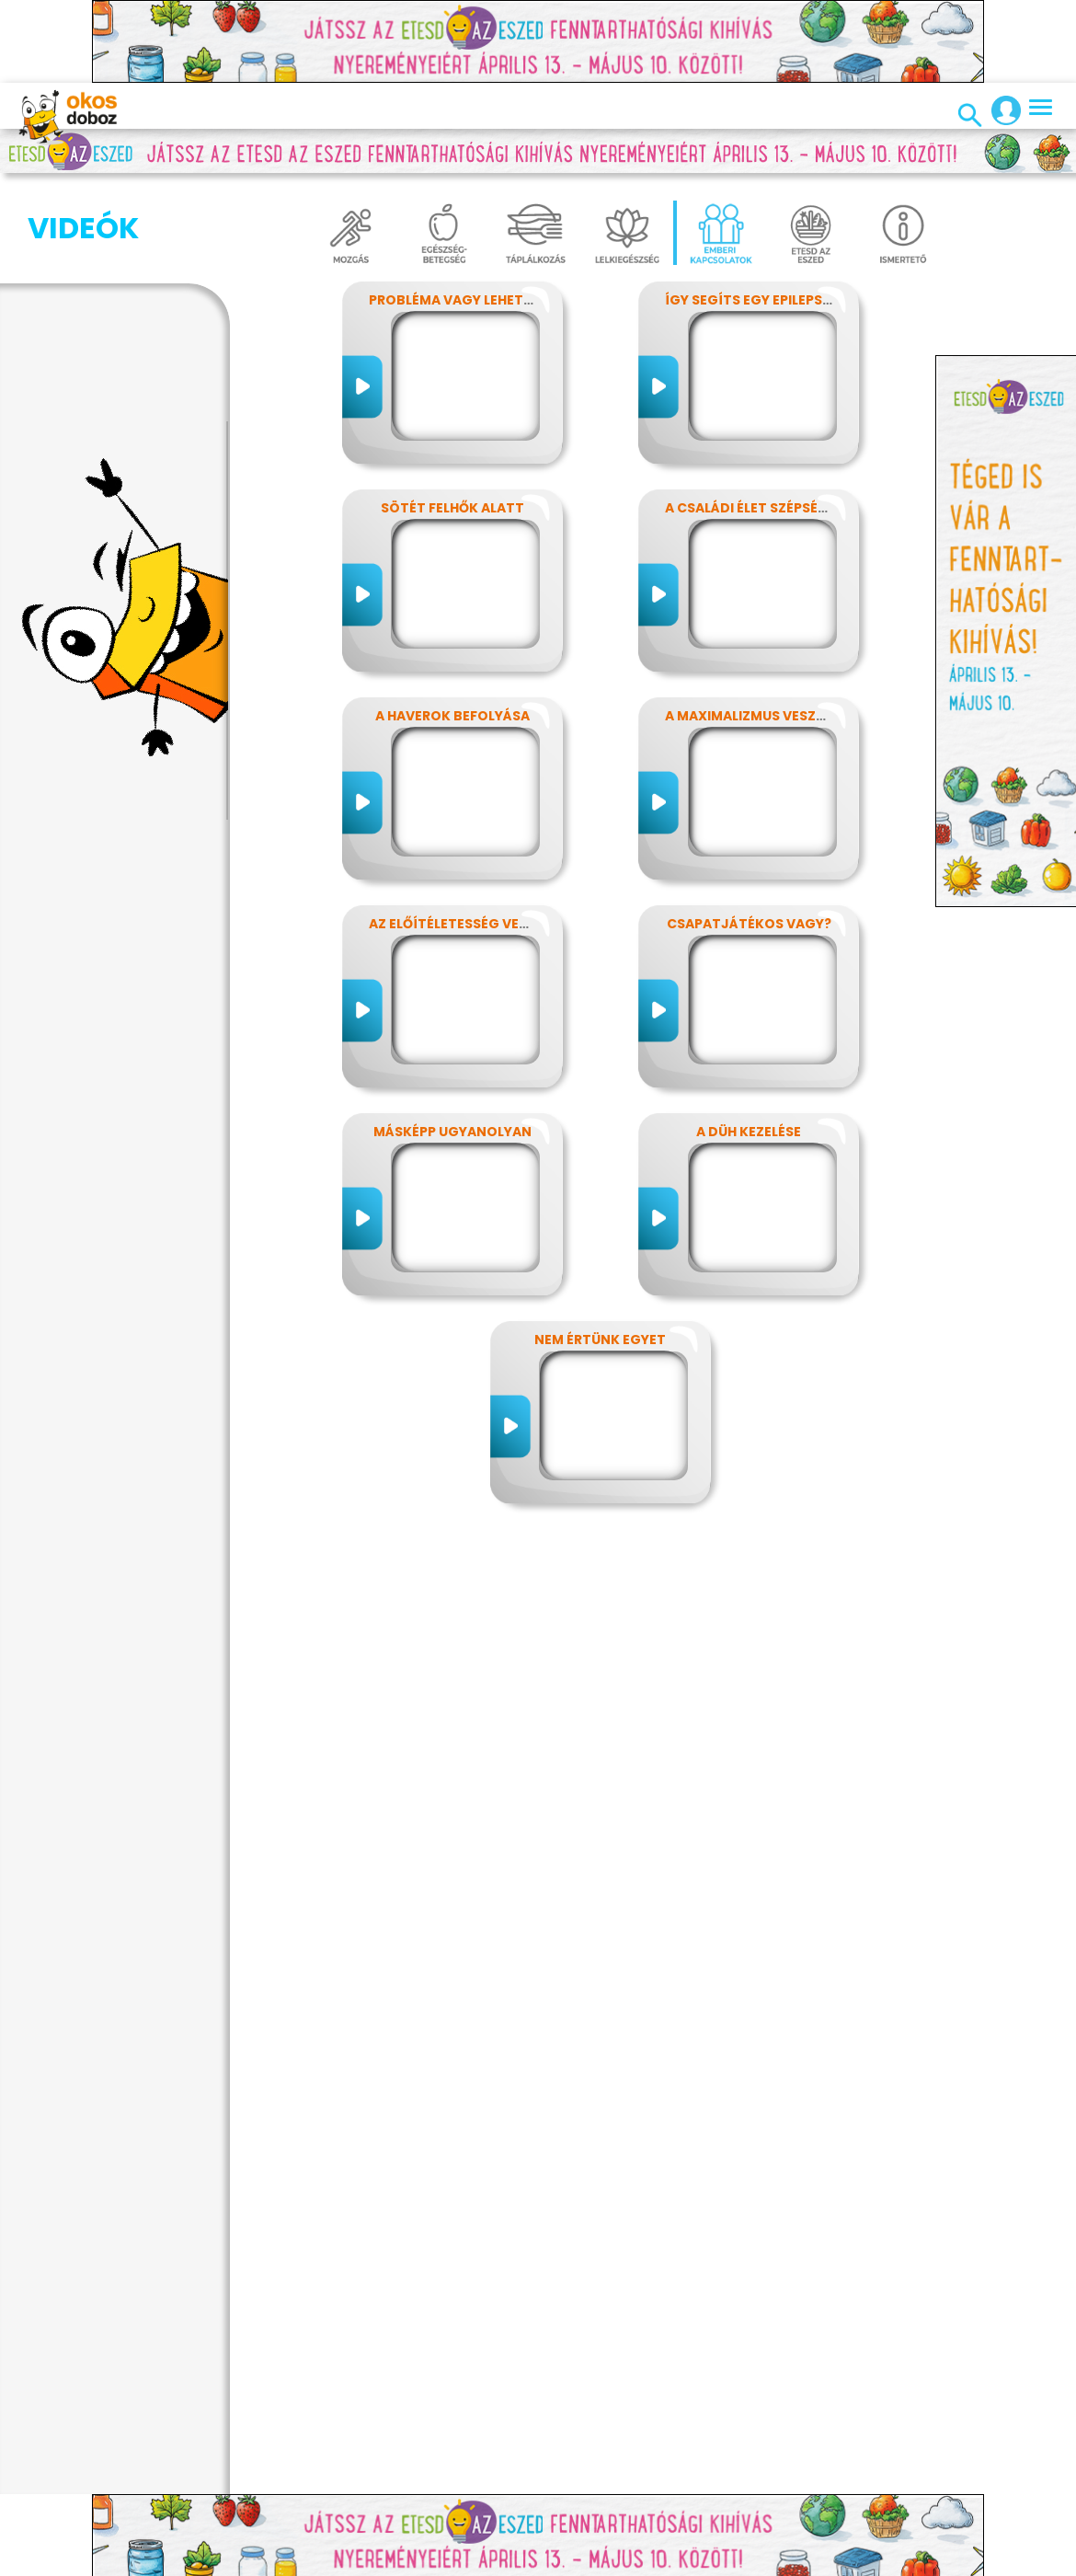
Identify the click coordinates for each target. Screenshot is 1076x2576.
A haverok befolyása (452, 716)
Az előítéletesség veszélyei (468, 923)
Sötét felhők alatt (452, 508)
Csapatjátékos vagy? (749, 923)
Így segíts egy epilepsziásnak (772, 300)
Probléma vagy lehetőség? (468, 300)
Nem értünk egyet (600, 1339)
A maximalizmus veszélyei (757, 716)
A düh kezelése (748, 1131)
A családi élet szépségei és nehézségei (803, 508)
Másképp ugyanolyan (452, 1131)
